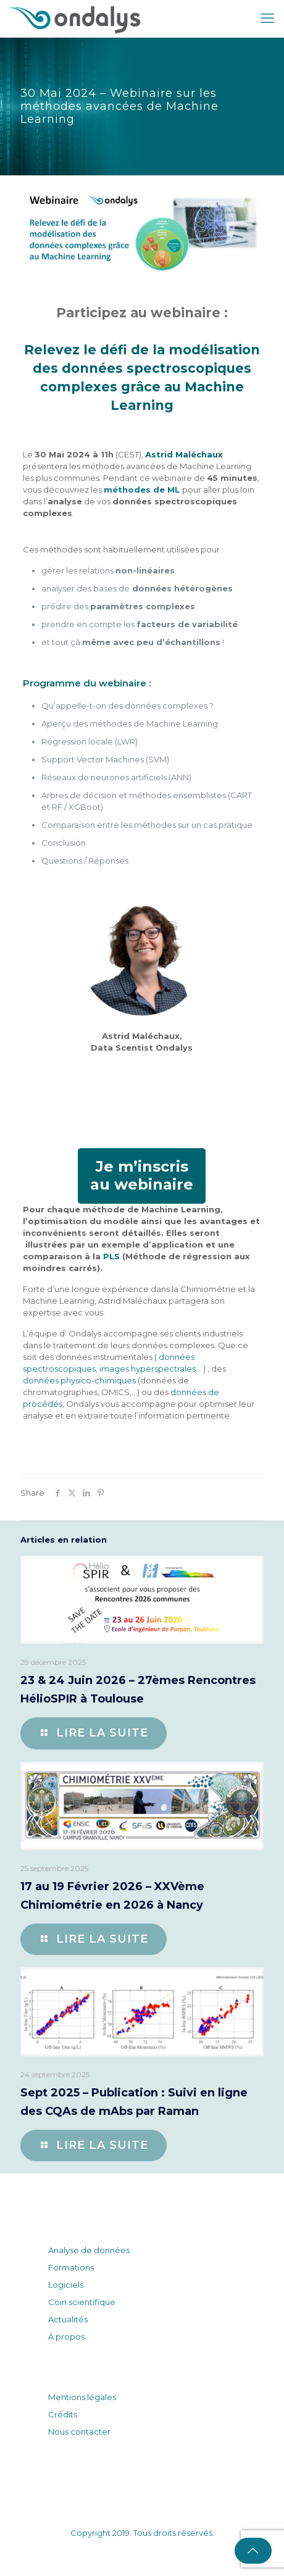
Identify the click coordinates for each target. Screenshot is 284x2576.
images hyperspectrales (147, 1368)
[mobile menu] (267, 18)
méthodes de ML (142, 489)
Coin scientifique (81, 2302)
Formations (71, 2267)
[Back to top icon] (253, 2551)
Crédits (62, 2414)
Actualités (68, 2319)
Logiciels (65, 2285)
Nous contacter (79, 2431)
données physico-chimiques (79, 1380)
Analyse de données (89, 2250)
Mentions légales (82, 2397)
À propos (66, 2336)
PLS (111, 1256)
